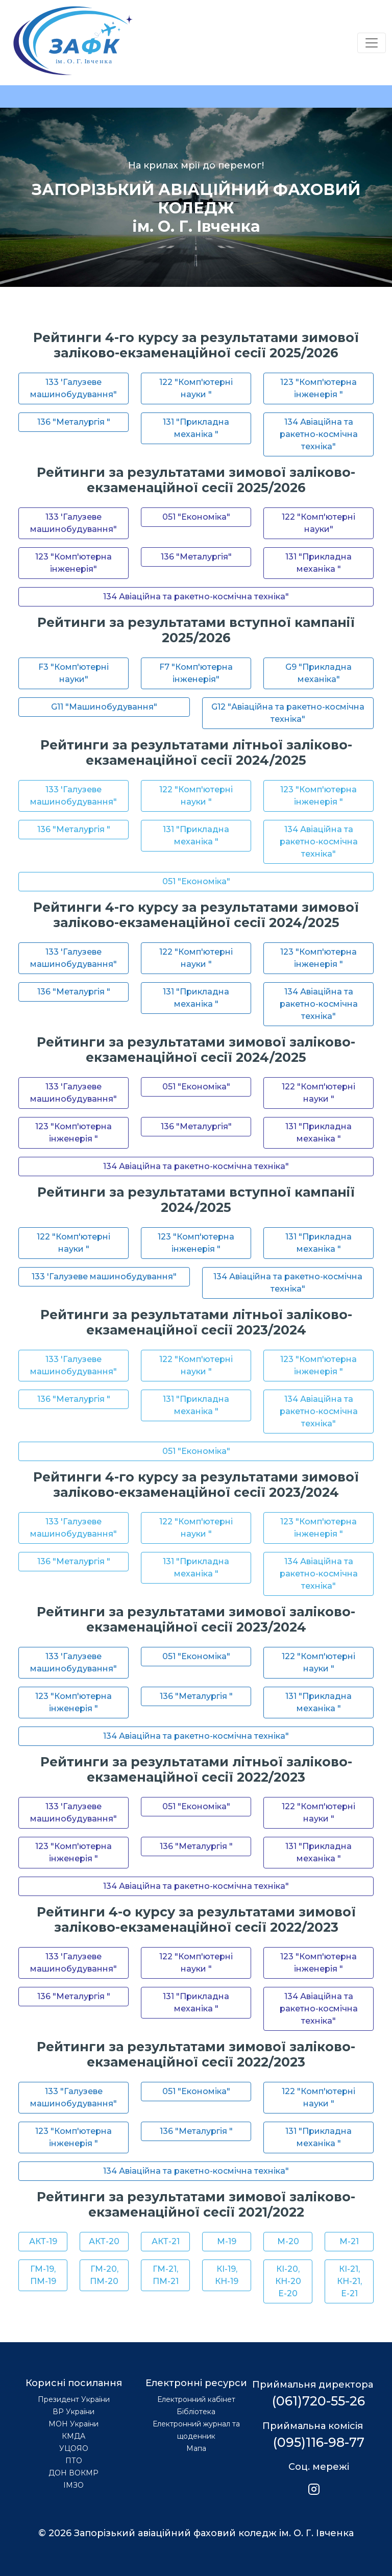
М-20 (288, 2241)
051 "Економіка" (196, 517)
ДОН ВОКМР (73, 2472)
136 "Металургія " (73, 422)
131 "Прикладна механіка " (196, 428)
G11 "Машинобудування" (104, 707)
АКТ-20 (104, 2241)
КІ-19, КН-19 (226, 2275)
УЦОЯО (73, 2448)
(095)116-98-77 (318, 2442)
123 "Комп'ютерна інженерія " (318, 388)
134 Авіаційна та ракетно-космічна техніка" (319, 434)
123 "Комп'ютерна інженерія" (73, 563)
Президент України (74, 2399)
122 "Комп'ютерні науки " (196, 388)
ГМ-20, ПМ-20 (104, 2275)
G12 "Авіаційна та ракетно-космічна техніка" (287, 713)
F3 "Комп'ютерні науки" (73, 673)
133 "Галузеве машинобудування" (73, 2097)
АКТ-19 (43, 2241)
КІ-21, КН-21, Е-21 (349, 2281)
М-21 (349, 2241)
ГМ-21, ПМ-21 (166, 2275)
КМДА (73, 2436)
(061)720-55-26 (318, 2401)
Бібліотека (196, 2411)
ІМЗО (73, 2485)
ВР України (73, 2411)
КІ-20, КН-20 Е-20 (288, 2281)
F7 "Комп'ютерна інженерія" (196, 673)
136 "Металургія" (196, 557)
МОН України (73, 2423)
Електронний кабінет (196, 2399)
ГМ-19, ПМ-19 (43, 2275)
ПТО (73, 2460)
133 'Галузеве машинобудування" (73, 388)
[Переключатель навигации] (371, 43)
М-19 (226, 2241)
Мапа (196, 2448)
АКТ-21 (166, 2241)
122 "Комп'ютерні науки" (318, 523)
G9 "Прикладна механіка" (318, 673)
